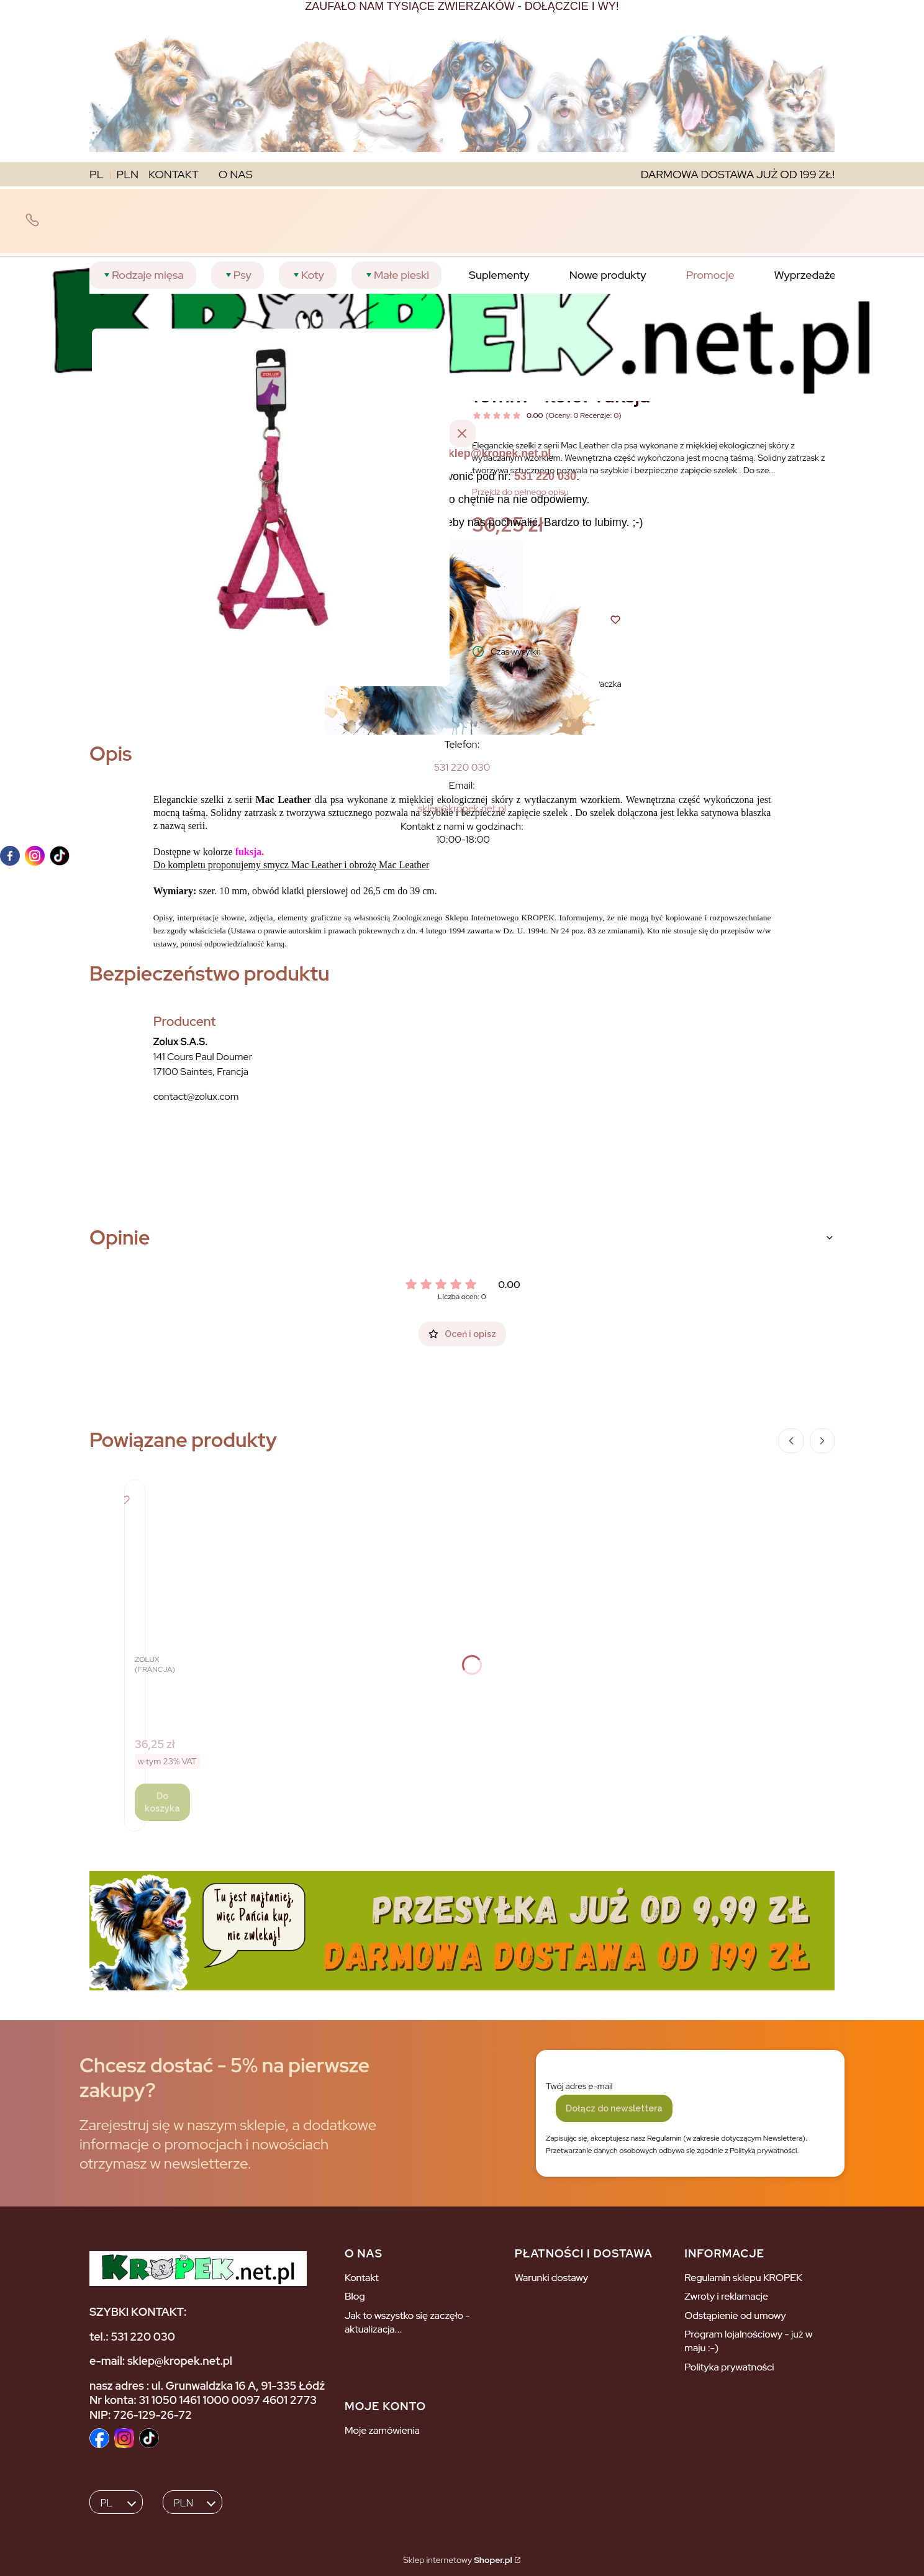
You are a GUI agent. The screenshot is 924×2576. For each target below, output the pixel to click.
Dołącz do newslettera (614, 2108)
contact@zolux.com (196, 1096)
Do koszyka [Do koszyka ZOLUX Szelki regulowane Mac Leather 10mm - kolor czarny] (162, 1802)
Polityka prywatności (729, 2367)
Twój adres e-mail (579, 2086)
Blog (355, 2296)
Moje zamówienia (382, 2430)
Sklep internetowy (457, 2559)
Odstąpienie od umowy (735, 2315)
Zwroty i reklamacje (726, 2296)
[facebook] (10, 856)
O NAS (236, 174)
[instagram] (35, 856)
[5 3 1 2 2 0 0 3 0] (462, 767)
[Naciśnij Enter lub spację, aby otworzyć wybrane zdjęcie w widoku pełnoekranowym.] (271, 507)
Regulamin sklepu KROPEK (743, 2277)
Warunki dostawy (552, 2277)
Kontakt (362, 2277)
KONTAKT (173, 174)
